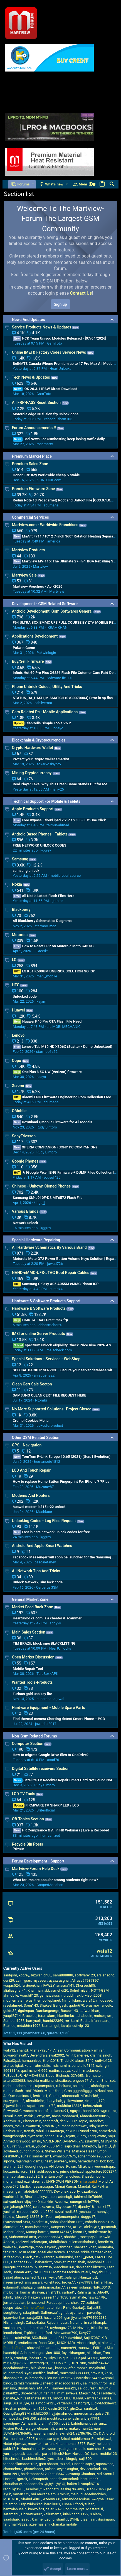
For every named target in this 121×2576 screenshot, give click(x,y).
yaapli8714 (12, 2016)
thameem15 (27, 2267)
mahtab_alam (14, 2176)
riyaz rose (35, 2136)
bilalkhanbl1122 (76, 2514)
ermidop (20, 2358)
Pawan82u (31, 2126)
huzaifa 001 (53, 2317)
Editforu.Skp (103, 2348)
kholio (25, 2186)
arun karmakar (67, 2428)
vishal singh (86, 2343)
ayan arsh (77, 2312)
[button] (33, 184)
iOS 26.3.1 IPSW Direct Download (45, 389)
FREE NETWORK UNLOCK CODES (39, 845)
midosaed (104, 2000)
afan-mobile (78, 2368)
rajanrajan (24, 2161)
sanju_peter (84, 2257)
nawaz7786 (97, 2297)
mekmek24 (65, 2433)
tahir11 (50, 2393)
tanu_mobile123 (104, 2454)
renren (49, 2257)
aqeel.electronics (51, 2252)
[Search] (112, 184)
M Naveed (81, 2328)
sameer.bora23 (64, 2388)
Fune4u (68, 2504)
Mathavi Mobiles (66, 2272)
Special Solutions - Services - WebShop (46, 1359)
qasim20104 (58, 2408)
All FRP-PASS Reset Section (36, 402)
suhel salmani (74, 2418)
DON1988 (78, 2363)
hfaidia (8, 2217)
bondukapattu (27, 2106)
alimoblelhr (35, 2101)
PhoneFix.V (32, 2121)
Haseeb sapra (83, 2464)
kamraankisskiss (98, 2398)
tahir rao (10, 2252)
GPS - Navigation (27, 1445)
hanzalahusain (15, 2509)
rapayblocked (32, 2504)
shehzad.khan (85, 2247)
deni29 (8, 1980)
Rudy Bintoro (46, 1127)
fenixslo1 (40, 2096)
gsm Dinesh (42, 2161)
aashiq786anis (72, 2489)
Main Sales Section (28, 1632)
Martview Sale (24, 575)
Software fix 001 (60, 678)
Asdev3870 (12, 2121)
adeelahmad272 (16, 2368)
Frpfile (29, 2333)
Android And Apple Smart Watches (42, 1545)
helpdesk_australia (26, 2454)
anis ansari (33, 2282)
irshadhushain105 (57, 419)
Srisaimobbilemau (75, 2439)
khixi (108, 2373)
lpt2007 (35, 2358)
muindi (65, 2464)
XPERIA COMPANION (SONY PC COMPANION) (55, 1147)
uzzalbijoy (89, 2191)
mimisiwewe (67, 2393)
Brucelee (29, 2016)
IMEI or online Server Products (38, 1333)
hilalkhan (94, 2353)
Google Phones (25, 1161)
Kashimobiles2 (34, 2459)
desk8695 (11, 2156)
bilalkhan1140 (42, 2368)
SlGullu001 (40, 2338)
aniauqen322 (44, 1375)
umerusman (83, 2413)
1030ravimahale (73, 2297)
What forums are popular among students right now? (55, 1880)
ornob (57, 2398)
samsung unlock (26, 870)
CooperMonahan (49, 1885)
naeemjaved (13, 2282)
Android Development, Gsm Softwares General (52, 611)
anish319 (53, 2292)
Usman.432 (22, 2272)
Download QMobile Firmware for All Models (52, 1122)
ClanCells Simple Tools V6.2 (42, 723)
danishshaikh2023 (90, 2267)
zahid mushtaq (49, 2418)
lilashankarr (12, 2378)
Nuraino (76, 2322)
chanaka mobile (64, 2524)
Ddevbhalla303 (99, 2262)
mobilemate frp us (18, 2000)
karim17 (79, 2232)
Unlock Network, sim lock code (38, 1582)
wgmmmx (108, 2111)
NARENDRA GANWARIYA (63, 2141)
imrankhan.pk (95, 2322)
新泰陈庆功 (107, 2146)
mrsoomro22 (27, 2212)
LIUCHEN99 (73, 2398)
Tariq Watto (97, 2136)
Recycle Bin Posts (27, 1844)
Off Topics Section (28, 1819)
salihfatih (90, 2383)
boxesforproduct (49, 1425)
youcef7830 (45, 2146)
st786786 (83, 2433)
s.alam (95, 2514)
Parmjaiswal (101, 2439)
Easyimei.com (98, 2444)
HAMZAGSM (33, 2075)
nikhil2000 (39, 2413)
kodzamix (11, 2171)
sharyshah (54, 2101)
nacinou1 (23, 2096)
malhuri (77, 2494)
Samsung (20, 859)
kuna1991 (11, 2474)
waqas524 (11, 1985)
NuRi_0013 (101, 2287)
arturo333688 (14, 2080)
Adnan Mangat (32, 2353)
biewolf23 (36, 2509)
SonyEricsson (24, 1136)
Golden (54, 2096)
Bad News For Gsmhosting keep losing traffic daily (59, 439)
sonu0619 (59, 2338)
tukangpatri (49, 2489)
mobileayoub (46, 2247)
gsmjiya (70, 2317)
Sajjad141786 (87, 2358)
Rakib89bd (64, 2257)
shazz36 (45, 2267)
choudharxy (12, 2484)
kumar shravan (32, 2292)
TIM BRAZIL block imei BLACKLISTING (44, 1643)
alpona (8, 2161)
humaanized (50, 1835)
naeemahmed (44, 2433)
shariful (62, 2519)
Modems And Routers (31, 1495)
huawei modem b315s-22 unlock (39, 1507)
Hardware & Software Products (39, 1308)
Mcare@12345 (27, 2217)
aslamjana (81, 2086)
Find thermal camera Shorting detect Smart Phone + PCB (59, 1719)
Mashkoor (44, 1512)
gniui (64, 2312)
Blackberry (21, 909)
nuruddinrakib (72, 1995)
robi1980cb (33, 2091)
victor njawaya (14, 2444)
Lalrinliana (79, 2423)
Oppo (16, 1060)
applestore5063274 (100, 2171)
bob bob (106, 2161)
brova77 (68, 2282)
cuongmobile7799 (84, 2202)
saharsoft (50, 2121)
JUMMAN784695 (17, 2433)
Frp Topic (79, 2121)
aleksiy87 (91, 2227)
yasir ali (9, 2212)
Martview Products (28, 550)
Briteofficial (45, 1810)
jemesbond (36, 2302)
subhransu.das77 (51, 2287)
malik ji (30, 2116)
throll (103, 2383)
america (53, 541)
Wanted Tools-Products (32, 1682)
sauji (7, 2403)
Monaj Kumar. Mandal (72, 2186)
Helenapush (38, 2479)
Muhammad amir (22, 2237)
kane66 (61, 2368)
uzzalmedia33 (66, 2212)
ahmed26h (107, 2131)
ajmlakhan (106, 2343)
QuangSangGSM (16, 2413)
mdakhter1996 (28, 2026)
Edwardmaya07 (15, 2055)
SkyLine (51, 2378)
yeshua (85, 2212)
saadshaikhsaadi (16, 2519)
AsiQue (9, 2096)
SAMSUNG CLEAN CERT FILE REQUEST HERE (49, 1395)
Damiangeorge (47, 2011)
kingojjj (39, 1203)
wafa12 (104, 1951)
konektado (51, 2282)
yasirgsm (66, 2449)
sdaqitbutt (31, 2312)
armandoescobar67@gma (83, 2499)
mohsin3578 (75, 2444)
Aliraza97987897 (85, 1980)
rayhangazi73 (60, 2328)
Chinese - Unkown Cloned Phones (41, 1186)
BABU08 (29, 2418)
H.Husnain (25, 2449)
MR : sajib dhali (68, 2146)
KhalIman (35, 1990)
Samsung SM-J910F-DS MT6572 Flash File (48, 1198)
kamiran (98, 2050)
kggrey (45, 850)
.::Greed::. (41, 951)
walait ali (10, 2247)
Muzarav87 (45, 1487)
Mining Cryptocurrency (32, 773)
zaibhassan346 (50, 2237)
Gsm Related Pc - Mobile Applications (45, 712)
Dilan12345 (94, 2489)
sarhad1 (68, 2292)
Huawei (18, 1010)
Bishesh (62, 2075)
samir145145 (60, 2232)
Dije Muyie (21, 2403)
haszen (34, 2297)
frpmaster (94, 2075)
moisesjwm (103, 2016)
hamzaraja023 (30, 2317)
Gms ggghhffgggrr (79, 2091)
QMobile (19, 1111)
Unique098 (66, 2358)
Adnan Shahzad (102, 2080)
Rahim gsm (86, 2292)
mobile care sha (88, 2449)
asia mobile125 (43, 2403)
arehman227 (13, 2166)
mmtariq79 (39, 2363)
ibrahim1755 (48, 2423)
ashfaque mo (47, 2171)
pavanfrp (94, 2312)
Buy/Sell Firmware (28, 661)
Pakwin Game (24, 648)
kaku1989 (84, 2282)
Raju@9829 (19, 2363)
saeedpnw (11, 2423)
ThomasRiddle (78, 2252)
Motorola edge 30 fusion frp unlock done (45, 414)
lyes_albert (56, 2459)
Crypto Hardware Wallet (32, 747)
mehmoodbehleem (18, 2086)
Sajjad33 (94, 2307)
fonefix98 (105, 2242)
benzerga (26, 2247)
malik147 (102, 2207)
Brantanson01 (52, 2176)
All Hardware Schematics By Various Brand (49, 1247)
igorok (22, 2479)
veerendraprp (104, 2166)
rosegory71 (89, 2237)
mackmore (91, 2070)
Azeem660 (51, 2499)
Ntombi (41, 1400)
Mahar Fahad (13, 2232)
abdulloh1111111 (38, 2191)
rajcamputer (45, 2086)
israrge (30, 2428)
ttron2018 (51, 2060)
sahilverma (43, 703)
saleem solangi (78, 2287)
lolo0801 (46, 2212)
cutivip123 (80, 2026)
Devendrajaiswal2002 (47, 2055)
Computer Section (27, 1743)
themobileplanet (47, 2000)
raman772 (21, 2494)
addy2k (55, 1623)
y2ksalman (104, 2091)
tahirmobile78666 (88, 2197)
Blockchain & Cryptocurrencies (39, 740)
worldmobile (13, 2197)
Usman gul (50, 2026)
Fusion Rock (13, 2428)
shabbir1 (71, 2237)
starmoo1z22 (45, 926)
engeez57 (80, 2080)
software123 (85, 1975)
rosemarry (44, 444)
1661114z (11, 2070)
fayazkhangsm (73, 2353)
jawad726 (55, 1264)
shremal (37, 2181)
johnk (7, 2297)
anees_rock (12, 2126)
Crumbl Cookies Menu (31, 1420)
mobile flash (13, 2091)
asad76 (53, 1760)
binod (7, 2383)
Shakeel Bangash (53, 2005)
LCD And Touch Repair (31, 1470)
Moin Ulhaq (54, 2091)
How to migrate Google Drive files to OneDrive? (50, 1755)
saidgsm (10, 1975)
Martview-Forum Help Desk (36, 1868)
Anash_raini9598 (16, 2338)
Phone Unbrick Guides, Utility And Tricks (47, 686)
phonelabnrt (33, 2469)
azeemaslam (39, 2524)
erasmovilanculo (99, 2005)
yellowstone (73, 2101)
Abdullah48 (58, 2242)
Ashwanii (28, 2423)
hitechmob (12, 2459)
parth (46, 2454)
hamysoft (33, 2021)
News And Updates (28, 319)
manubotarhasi (37, 2227)
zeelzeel (22, 2242)
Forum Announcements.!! (34, 427)
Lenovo (18, 1035)
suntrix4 (56, 1289)
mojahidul (97, 2368)
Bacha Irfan (89, 2021)
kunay (81, 2136)
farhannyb (100, 2212)
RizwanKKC (12, 2111)
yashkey (47, 2277)
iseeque (9, 2267)
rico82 (65, 2423)
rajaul (85, 2272)
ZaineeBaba (35, 2322)
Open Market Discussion (33, 1657)
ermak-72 (47, 2106)
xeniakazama (43, 2207)
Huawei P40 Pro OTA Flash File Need (47, 1021)
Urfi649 (102, 2292)
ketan (29, 2065)
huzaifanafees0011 (36, 2398)
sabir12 (9, 2449)
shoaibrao (63, 2080)
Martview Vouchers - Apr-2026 (38, 586)
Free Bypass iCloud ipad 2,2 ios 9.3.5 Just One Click (59, 820)
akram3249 (84, 2060)
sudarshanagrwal (50, 1699)
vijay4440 (32, 2202)
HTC (15, 985)
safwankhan (89, 2011)
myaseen (40, 1980)
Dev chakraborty (67, 2191)
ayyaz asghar (59, 1980)
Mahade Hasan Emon (89, 2151)
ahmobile (10, 1995)
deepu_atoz (12, 2307)
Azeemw (61, 2202)
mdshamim (61, 2065)
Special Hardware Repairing (36, 1240)
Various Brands (25, 1211)
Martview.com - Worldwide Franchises (45, 525)
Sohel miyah (79, 1990)
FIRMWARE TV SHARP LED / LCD (46, 1805)
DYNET (75, 2519)
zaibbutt (93, 2302)
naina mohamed (65, 2116)
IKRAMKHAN (57, 627)
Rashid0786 (13, 2131)
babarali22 (43, 2262)
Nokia (17, 884)
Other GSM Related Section (36, 1437)
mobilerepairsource (65, 875)
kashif (77, 2070)
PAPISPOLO (42, 2272)
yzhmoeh (65, 2247)
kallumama (52, 2514)
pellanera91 (59, 2111)
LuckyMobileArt (103, 2403)
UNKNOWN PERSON (62, 2181)
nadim (54, 2070)
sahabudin (83, 2016)
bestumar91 (90, 2479)
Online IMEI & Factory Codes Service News (49, 352)
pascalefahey (45, 1562)
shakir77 (78, 2302)
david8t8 (75, 2338)
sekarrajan (38, 2242)
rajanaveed (104, 2464)
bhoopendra (33, 2484)
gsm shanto (48, 2464)
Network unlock (25, 1223)
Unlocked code (25, 996)
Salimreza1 (50, 2312)
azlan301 (92, 2141)
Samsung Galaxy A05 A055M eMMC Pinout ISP (56, 1284)
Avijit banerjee (77, 2055)
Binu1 (29, 2197)
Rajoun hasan (57, 2322)
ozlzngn (102, 2065)
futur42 (105, 2388)
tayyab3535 (101, 2272)
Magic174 (87, 2393)
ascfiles (39, 2373)
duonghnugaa (36, 2166)
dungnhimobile (31, 2151)
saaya (41, 1077)
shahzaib (28, 2287)
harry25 (58, 789)
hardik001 (52, 2504)
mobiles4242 (98, 2363)
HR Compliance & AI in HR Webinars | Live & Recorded (61, 1830)
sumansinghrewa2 (72, 2126)
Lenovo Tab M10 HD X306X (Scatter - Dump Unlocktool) (62, 1046)
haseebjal (11, 2353)
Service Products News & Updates (41, 327)
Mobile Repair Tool (28, 1669)
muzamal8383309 (74, 2373)
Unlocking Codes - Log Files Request (44, 1520)
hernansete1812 (47, 1461)
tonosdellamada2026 (20, 2464)
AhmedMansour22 (94, 2116)
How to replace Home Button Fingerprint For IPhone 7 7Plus (61, 1481)
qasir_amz (97, 2423)
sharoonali (70, 2096)
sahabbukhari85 (36, 2328)
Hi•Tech (47, 2217)
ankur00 (72, 2131)
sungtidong (12, 2312)
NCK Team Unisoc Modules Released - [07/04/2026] (59, 338)
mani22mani (91, 2428)
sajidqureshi (87, 2388)
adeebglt (65, 2197)
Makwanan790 (65, 2333)
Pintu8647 (56, 2474)
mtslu (36, 2141)
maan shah (76, 2262)
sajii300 (85, 2459)
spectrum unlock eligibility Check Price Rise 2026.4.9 (62, 1345)
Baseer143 (69, 2011)
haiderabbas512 (34, 2474)
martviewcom (46, 2449)
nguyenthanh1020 (84, 2111)
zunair (25, 2156)
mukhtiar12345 (69, 2106)
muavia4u (36, 2444)
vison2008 (93, 1995)
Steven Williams (58, 2151)
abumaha (50, 505)
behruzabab (92, 2106)
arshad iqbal (13, 2065)
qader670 (76, 2005)
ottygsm (43, 2116)
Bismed (9, 2026)
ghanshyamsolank (64, 2479)
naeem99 (68, 2348)
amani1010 (38, 2408)
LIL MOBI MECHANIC (64, 1027)
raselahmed (12, 2005)
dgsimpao (26, 2011)
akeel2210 (40, 2222)
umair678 (67, 2378)
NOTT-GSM (100, 1990)
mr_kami (72, 2021)
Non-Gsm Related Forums (34, 1736)
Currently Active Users (22, 1968)
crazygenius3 (13, 2101)
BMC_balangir (66, 2277)
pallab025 (11, 2393)
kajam (41, 1001)
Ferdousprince (58, 2302)
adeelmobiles (95, 2494)
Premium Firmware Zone (33, 488)
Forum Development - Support (38, 1861)
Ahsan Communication (71, 2050)
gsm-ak (57, 901)
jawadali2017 (45, 1724)
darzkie (47, 2202)
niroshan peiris (15, 2408)
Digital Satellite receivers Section (41, 1768)
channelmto (12, 2469)
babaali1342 (54, 2136)
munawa (85, 2348)
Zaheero (47, 2383)
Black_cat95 (33, 2257)
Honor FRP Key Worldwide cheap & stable (46, 475)
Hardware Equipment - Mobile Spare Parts (48, 1707)
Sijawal (9, 2106)
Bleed (50, 2075)
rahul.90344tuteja (50, 2131)
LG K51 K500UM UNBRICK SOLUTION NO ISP (54, 971)
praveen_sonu (65, 2161)
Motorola (20, 934)
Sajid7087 (92, 2338)
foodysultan (84, 2504)
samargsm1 (41, 2156)
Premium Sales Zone (30, 464)
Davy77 (85, 2333)
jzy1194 (93, 2418)
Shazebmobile (93, 2176)
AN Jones (57, 2166)
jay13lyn (49, 2358)
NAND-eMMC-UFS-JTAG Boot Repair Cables (50, 1272)
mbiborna (11, 2292)
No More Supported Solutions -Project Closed (52, 1409)
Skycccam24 (66, 2207)
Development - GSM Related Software (45, 604)
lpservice (10, 2317)
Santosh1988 (14, 2021)
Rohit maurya (74, 2509)
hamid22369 (53, 2021)
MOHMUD (11, 2499)
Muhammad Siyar (17, 2373)
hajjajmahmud (61, 2413)
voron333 (27, 2171)
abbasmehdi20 (50, 1325)
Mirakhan (85, 2166)
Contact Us (81, 293)
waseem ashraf (35, 2111)
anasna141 (65, 1985)
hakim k (73, 2484)
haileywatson (46, 2197)
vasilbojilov (12, 2328)
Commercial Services (30, 517)
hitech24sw (61, 2454)
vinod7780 (88, 2131)
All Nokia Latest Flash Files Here (43, 896)
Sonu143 (31, 2005)
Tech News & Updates (31, 377)
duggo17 (88, 2217)
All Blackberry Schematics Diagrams (42, 921)
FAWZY (49, 1985)
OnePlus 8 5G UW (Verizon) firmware (47, 1072)
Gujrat (12, 2146)
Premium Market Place (32, 456)
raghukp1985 (13, 2489)
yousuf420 (52, 1177)
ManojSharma (37, 2232)
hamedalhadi (88, 2161)
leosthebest (12, 2333)
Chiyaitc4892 (31, 2514)
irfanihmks (65, 2016)
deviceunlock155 (93, 2469)
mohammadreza (16, 2181)
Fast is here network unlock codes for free (51, 1532)
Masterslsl (94, 2509)
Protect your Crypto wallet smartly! (41, 759)
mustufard (43, 2333)
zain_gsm (23, 1980)
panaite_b (11, 2398)
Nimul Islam (71, 2000)
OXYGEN (77, 2075)
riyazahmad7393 (16, 2222)
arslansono (105, 1975)
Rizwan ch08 (41, 1975)
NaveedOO (80, 2454)
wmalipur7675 (64, 2156)
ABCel (78, 2227)
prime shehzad (71, 2171)
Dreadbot (96, 2121)
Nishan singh (13, 2322)
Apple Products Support (33, 809)
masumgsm (13, 2191)
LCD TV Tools (23, 1794)
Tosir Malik (27, 2252)
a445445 (43, 2388)
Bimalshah (26, 2388)
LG (14, 959)
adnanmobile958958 (94, 2156)
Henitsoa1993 (22, 2262)
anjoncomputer (67, 2217)
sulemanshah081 (82, 2242)
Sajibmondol (34, 2378)
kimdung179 (95, 2101)
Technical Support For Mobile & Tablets (46, 801)
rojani (70, 2136)
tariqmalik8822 (15, 2524)
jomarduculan (14, 2302)
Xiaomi (18, 1085)
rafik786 (20, 2297)
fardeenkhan (31, 1985)
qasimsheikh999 (34, 2070)
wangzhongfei (14, 2136)
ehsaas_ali (45, 2428)
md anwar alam (43, 2494)
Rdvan (71, 2166)
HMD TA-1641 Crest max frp (40, 1320)
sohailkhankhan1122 (66, 2222)
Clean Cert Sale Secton (32, 1384)
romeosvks (12, 2418)
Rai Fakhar (100, 2186)
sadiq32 (33, 2176)
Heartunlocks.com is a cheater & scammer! (48, 1618)
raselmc (32, 2489)
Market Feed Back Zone (32, 1607)
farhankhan (103, 2282)
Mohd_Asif (107, 2181)
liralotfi (52, 2373)
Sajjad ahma (13, 2277)
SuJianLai (26, 2146)
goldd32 (9, 2011)
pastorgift (81, 2403)
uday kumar (98, 2126)
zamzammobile (26, 2383)
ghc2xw (76, 2408)
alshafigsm (100, 2086)
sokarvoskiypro (48, 764)
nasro (105, 2021)
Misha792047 (40, 2050)
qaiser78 (102, 2413)
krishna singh (100, 2055)
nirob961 (49, 2126)
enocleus (72, 2176)
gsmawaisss (49, 1995)
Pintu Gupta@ (74, 2307)
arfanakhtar (54, 2444)
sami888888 (63, 1975)
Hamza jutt (88, 2277)
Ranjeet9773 (61, 2227)
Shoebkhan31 (32, 2393)
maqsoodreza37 (68, 2383)
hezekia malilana (40, 2080)
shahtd (22, 2050)
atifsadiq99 (12, 2257)
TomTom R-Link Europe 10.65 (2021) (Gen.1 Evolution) (61, 1456)
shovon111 (36, 2348)
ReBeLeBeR (12, 2075)
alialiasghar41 (14, 1990)
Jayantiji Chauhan (80, 2474)
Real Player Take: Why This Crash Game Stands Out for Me (60, 784)
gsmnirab (108, 2227)
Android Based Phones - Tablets (40, 834)
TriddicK (67, 2060)
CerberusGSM (47, 1587)
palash (50, 2469)
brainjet (60, 2262)
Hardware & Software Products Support (46, 1301)
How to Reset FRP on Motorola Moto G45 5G (53, 946)
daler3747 (54, 2509)
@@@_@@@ (55, 2484)
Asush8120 (29, 1995)
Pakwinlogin (46, 653)
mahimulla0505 (21, 2439)
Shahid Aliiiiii (31, 2499)
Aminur (63, 2494)
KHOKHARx (66, 2343)
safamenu (11, 2514)
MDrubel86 (89, 2096)
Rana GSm (46, 2343)
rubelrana (63, 2086)
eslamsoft (11, 2287)
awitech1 (32, 2277)
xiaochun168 (63, 2267)
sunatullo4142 (83, 2065)
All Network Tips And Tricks (36, 1571)
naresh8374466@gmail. (95, 2378)
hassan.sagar (42, 2186)
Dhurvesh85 (85, 1985)
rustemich (53, 2307)
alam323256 (13, 2227)
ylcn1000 (52, 2353)
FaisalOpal (11, 2060)
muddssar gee (47, 2439)
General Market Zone (30, 1599)
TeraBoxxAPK (47, 1674)
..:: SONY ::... (59, 2363)
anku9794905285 (92, 2317)
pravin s (97, 2373)
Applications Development (35, 636)
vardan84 (64, 2403)
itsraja (66, 2026)
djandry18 (86, 2207)
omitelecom (27, 2343)
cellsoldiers (106, 2393)
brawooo (23, 2141)
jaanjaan (89, 2519)
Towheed (10, 2151)
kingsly (71, 2459)
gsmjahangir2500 (17, 2207)
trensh (29, 2131)
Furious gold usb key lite (32, 1694)
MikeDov (89, 2146)
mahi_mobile (46, 976)
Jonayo (57, 728)
